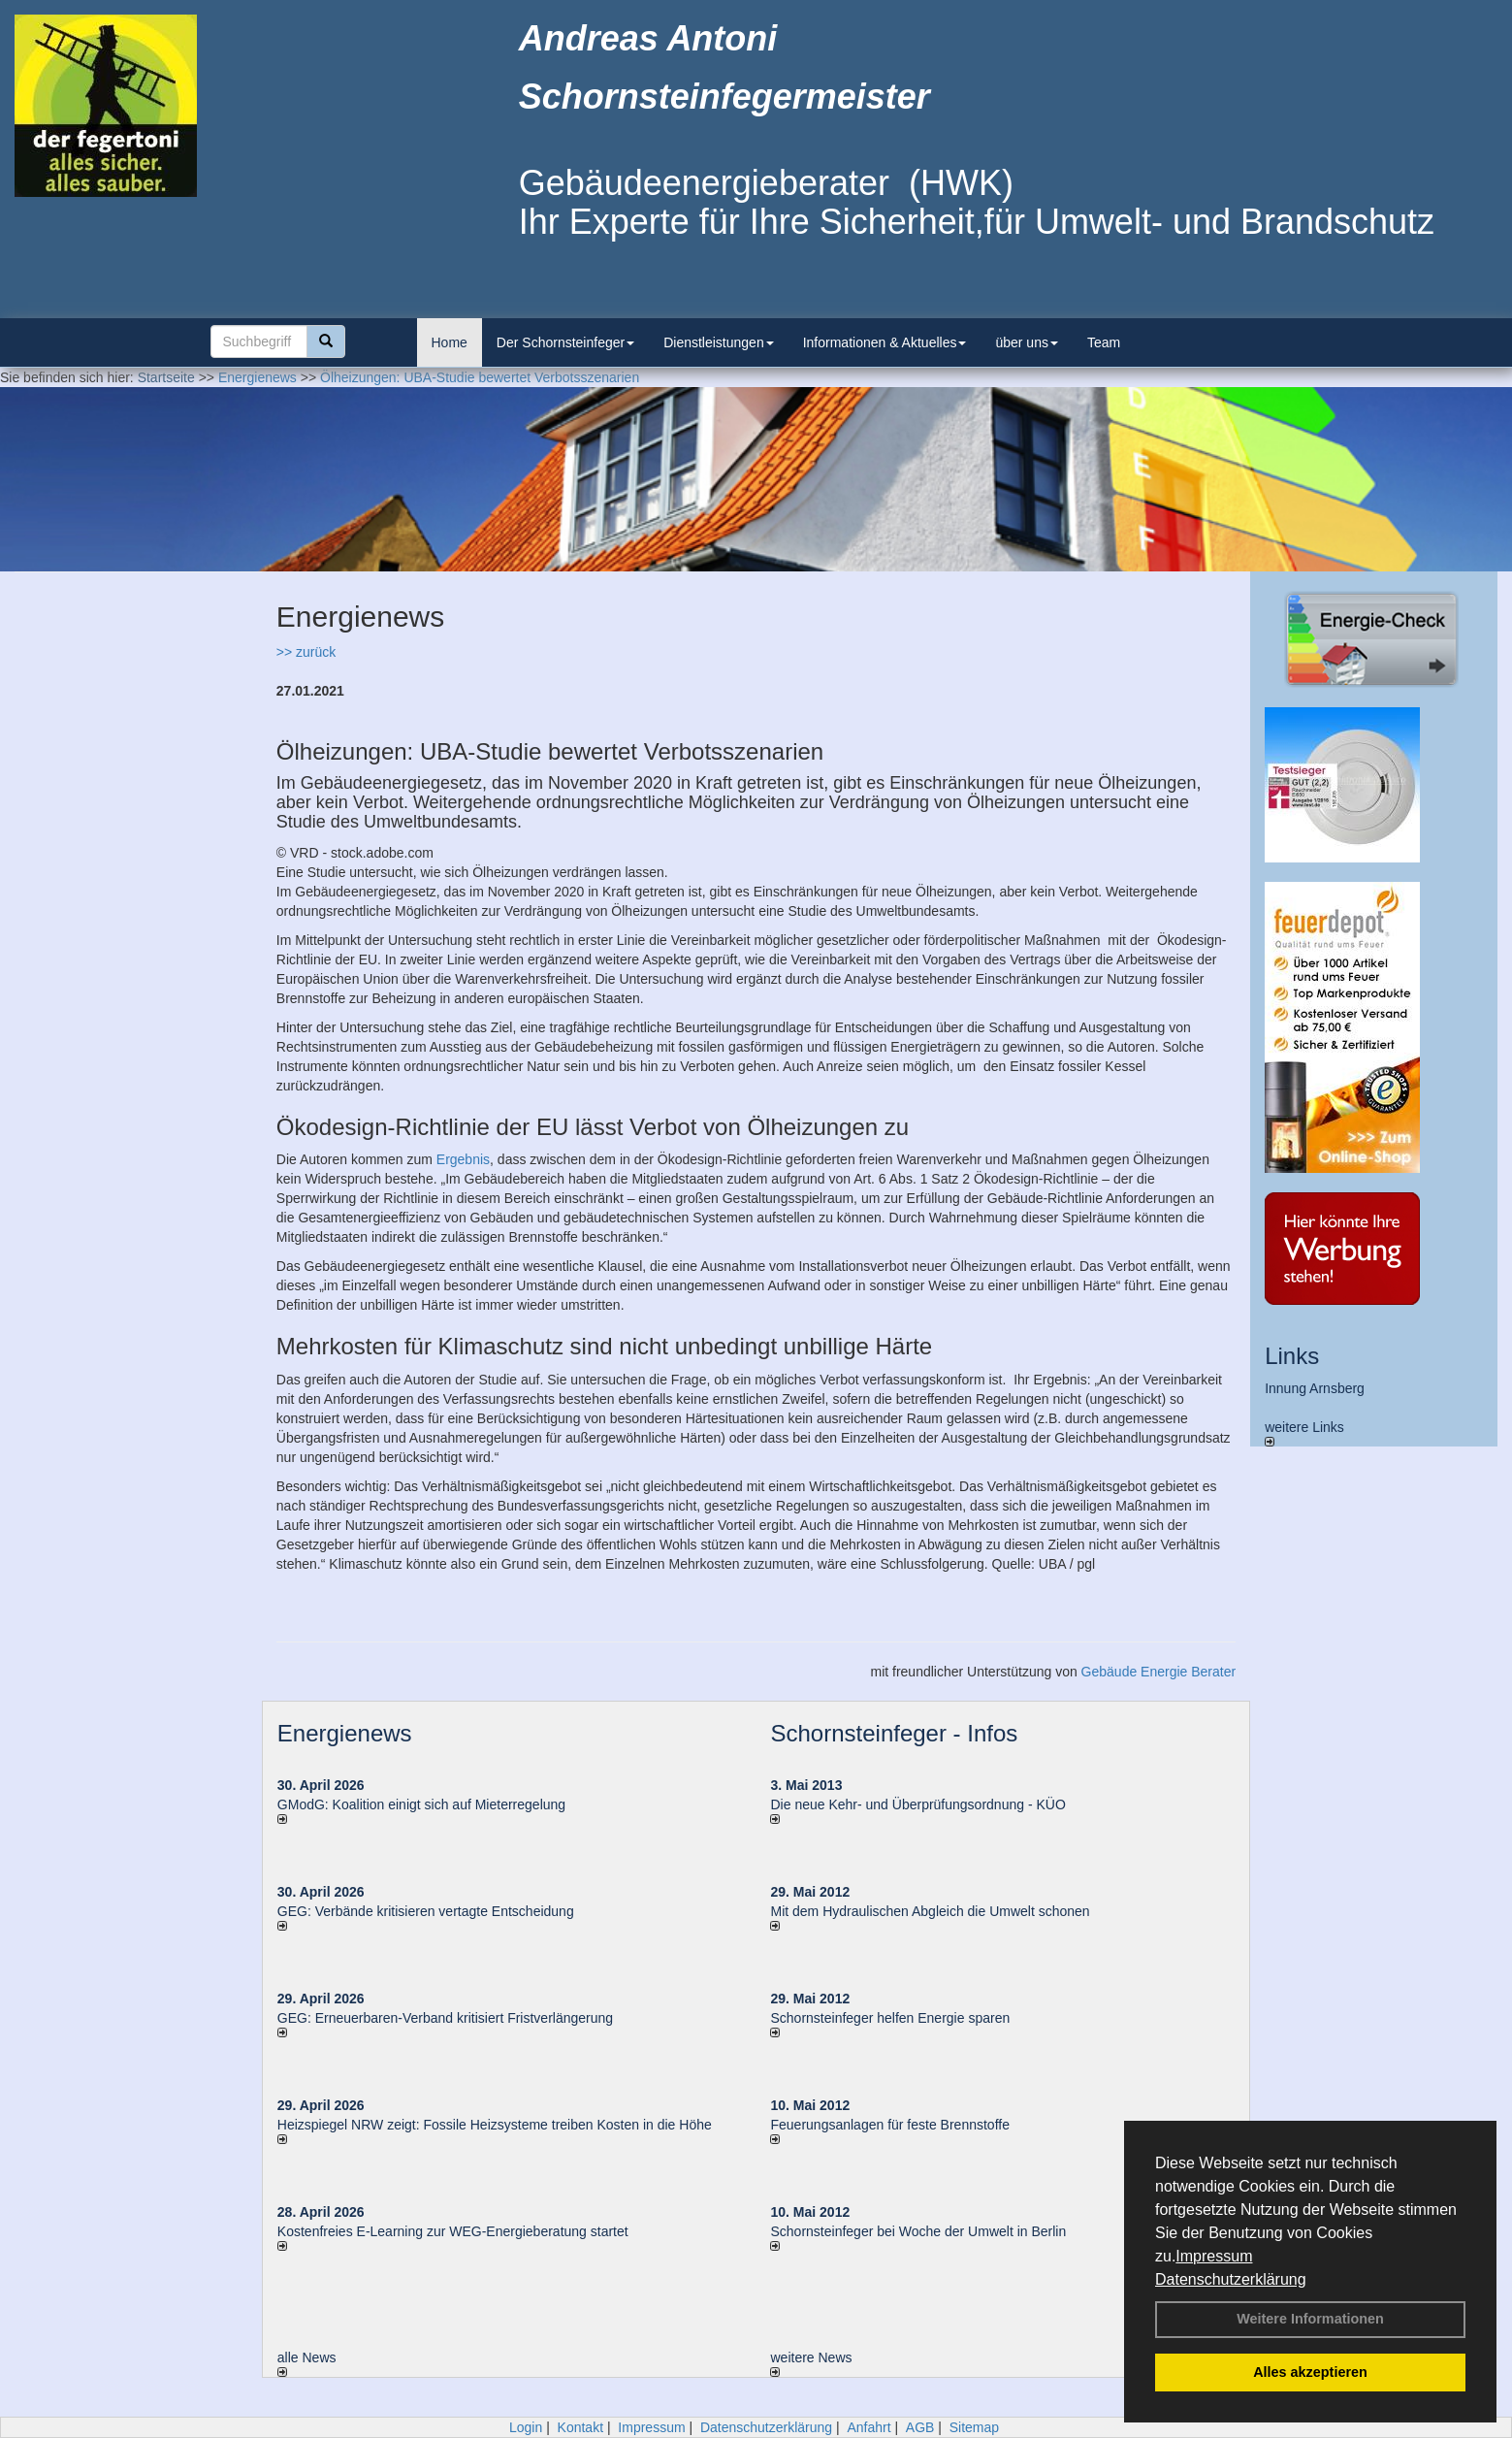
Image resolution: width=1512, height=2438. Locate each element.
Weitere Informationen (1310, 2318)
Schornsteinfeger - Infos (893, 1733)
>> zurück (306, 652)
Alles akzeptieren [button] (1310, 2372)
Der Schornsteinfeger (565, 342)
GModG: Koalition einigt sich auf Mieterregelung (421, 1804)
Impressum (1213, 2256)
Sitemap (974, 2427)
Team (1103, 342)
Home (449, 342)
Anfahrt (868, 2427)
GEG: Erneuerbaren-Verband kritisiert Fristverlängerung (447, 2018)
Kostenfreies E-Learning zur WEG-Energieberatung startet (452, 2231)
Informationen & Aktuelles (885, 342)
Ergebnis (463, 1159)
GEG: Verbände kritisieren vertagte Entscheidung (425, 1911)
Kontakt (580, 2427)
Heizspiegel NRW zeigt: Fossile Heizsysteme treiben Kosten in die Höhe (494, 2124)
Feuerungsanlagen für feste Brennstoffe (889, 2124)
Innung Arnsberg (1315, 1388)
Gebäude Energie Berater (1159, 1671)
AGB (920, 2427)
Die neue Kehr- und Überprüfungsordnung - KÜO (917, 1804)
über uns (1026, 342)
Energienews (344, 1733)
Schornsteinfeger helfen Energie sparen (890, 2018)
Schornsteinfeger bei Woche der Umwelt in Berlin (918, 2231)
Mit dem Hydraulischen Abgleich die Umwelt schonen (929, 1911)
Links (1292, 1356)
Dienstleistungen (718, 342)
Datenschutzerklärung (1230, 2279)
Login (525, 2427)
